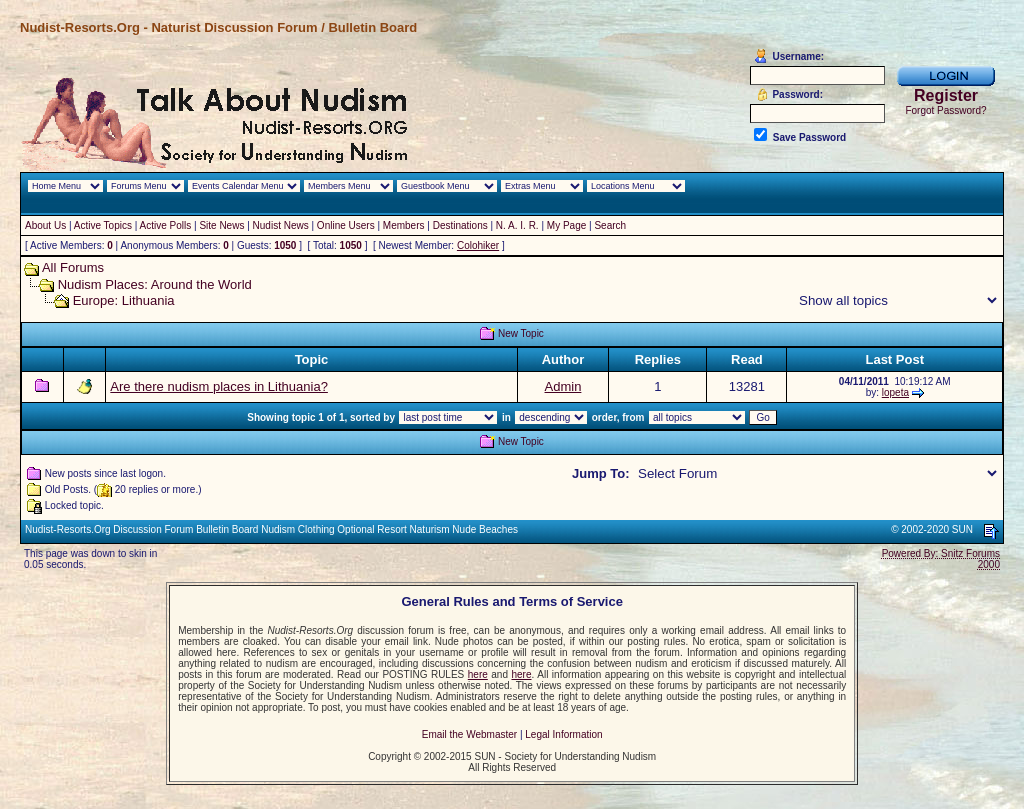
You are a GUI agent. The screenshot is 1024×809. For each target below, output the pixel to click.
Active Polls (166, 225)
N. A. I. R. (517, 225)
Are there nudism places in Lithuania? (219, 386)
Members (404, 225)
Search (610, 225)
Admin (563, 386)
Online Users (346, 225)
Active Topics (103, 225)
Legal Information (563, 734)
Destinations (460, 225)
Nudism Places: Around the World (155, 284)
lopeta (895, 392)
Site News (221, 225)
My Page (566, 225)
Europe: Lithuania (124, 300)
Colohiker (478, 245)
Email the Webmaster (469, 734)
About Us (45, 225)
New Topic (521, 333)
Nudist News (281, 225)
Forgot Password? (945, 110)
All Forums (73, 267)
